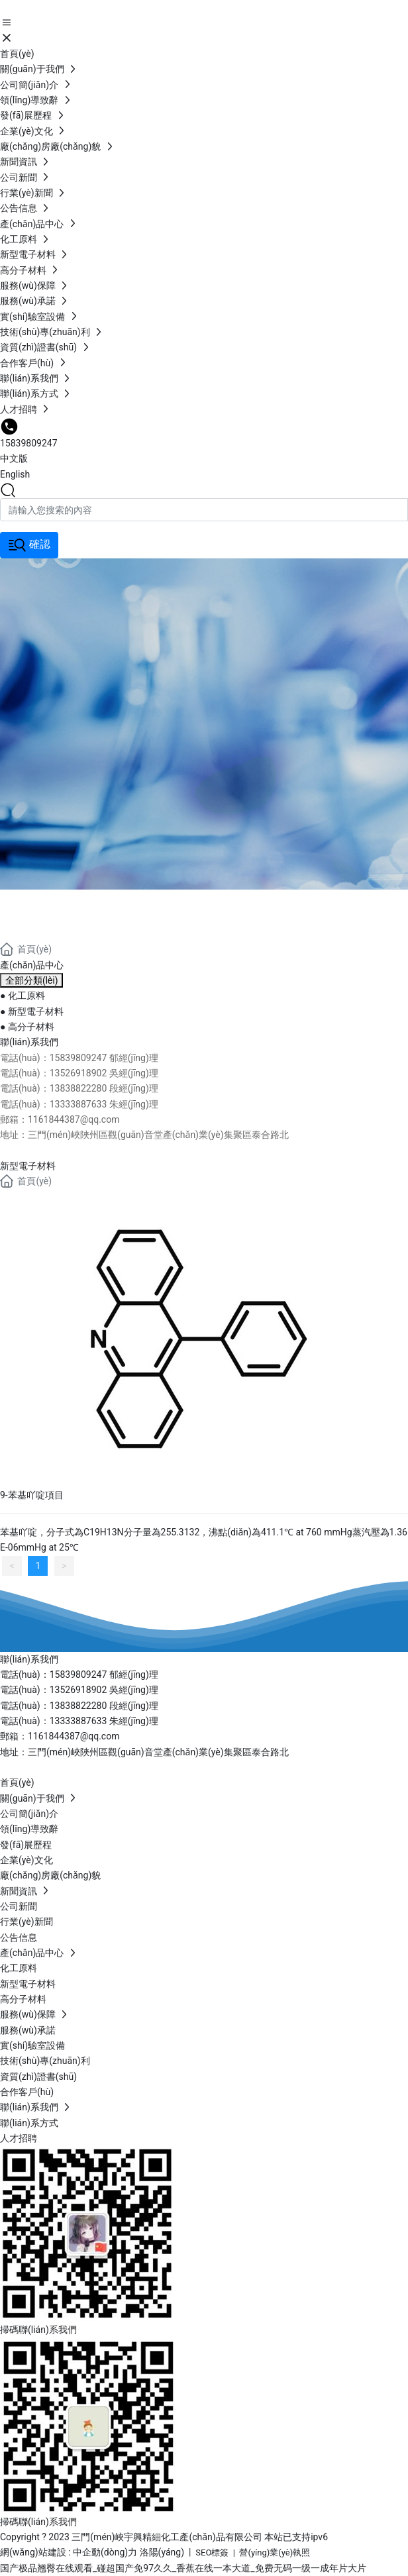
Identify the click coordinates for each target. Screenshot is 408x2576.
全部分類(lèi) (31, 980)
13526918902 (79, 1689)
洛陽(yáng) (162, 2552)
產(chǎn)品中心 (91, 905)
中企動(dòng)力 (105, 2552)
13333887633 (79, 1721)
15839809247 (29, 443)
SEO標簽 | (217, 2552)
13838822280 (78, 1705)
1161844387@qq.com (73, 1736)
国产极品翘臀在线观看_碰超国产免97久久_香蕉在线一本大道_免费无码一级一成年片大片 (183, 2568)
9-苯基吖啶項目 (32, 1495)
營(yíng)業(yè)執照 (274, 2552)
